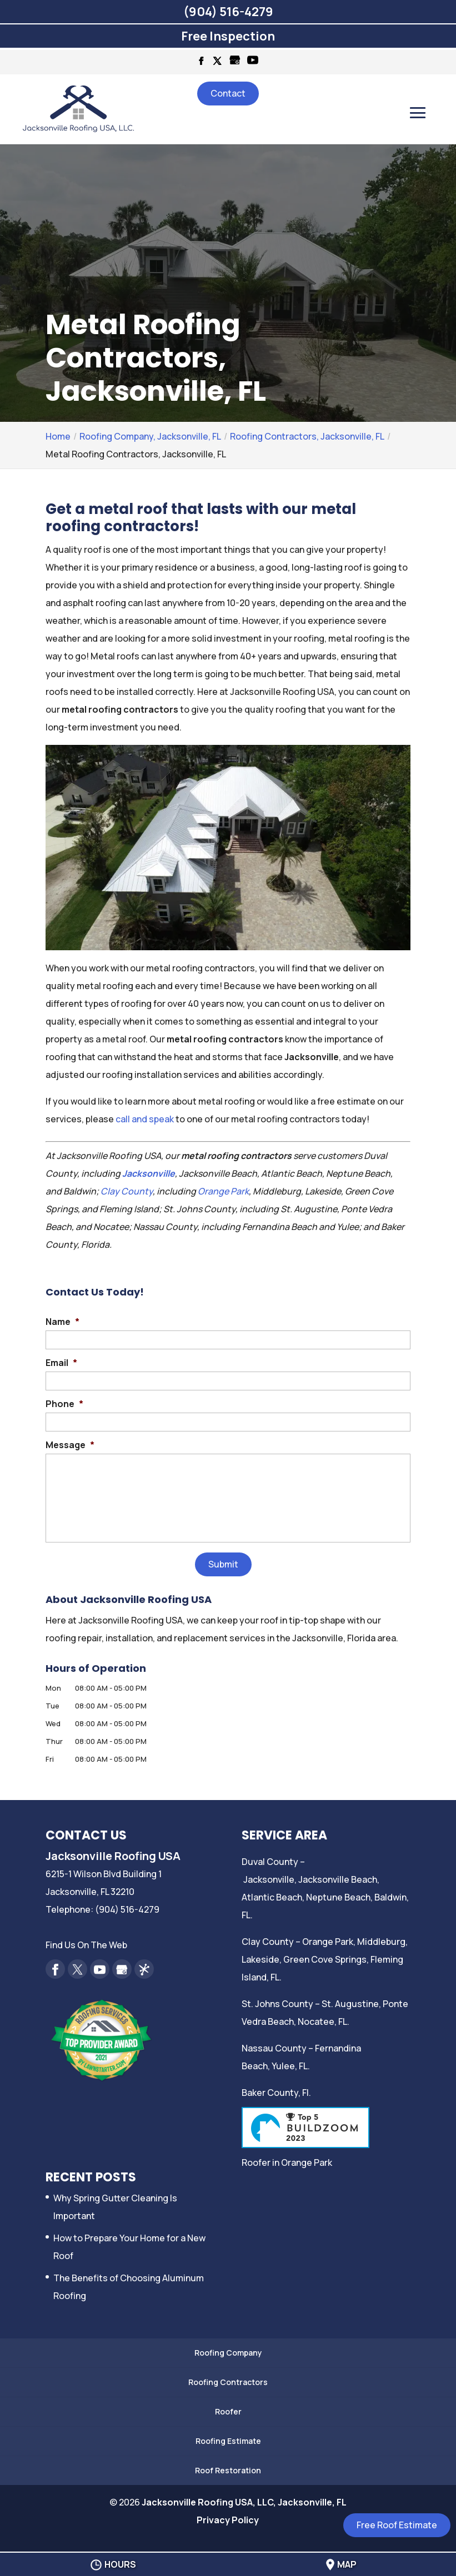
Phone (64, 1404)
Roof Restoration (228, 2470)
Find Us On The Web (86, 1945)
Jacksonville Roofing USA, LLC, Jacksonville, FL (244, 2502)
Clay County (127, 1191)
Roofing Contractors (228, 2382)
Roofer (228, 2411)
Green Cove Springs (325, 1959)
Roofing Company (228, 2352)
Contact (228, 93)
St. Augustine (350, 2004)
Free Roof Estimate (397, 2525)
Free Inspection (228, 36)
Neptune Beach (338, 1897)
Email (61, 1363)
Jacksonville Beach (337, 1879)
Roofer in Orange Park (287, 2162)
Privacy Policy (228, 2520)
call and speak (145, 1119)
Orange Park (223, 1191)
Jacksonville (148, 1173)
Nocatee (316, 2021)
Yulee (283, 2066)
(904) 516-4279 (228, 11)
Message (70, 1445)
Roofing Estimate (228, 2441)
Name (62, 1322)
